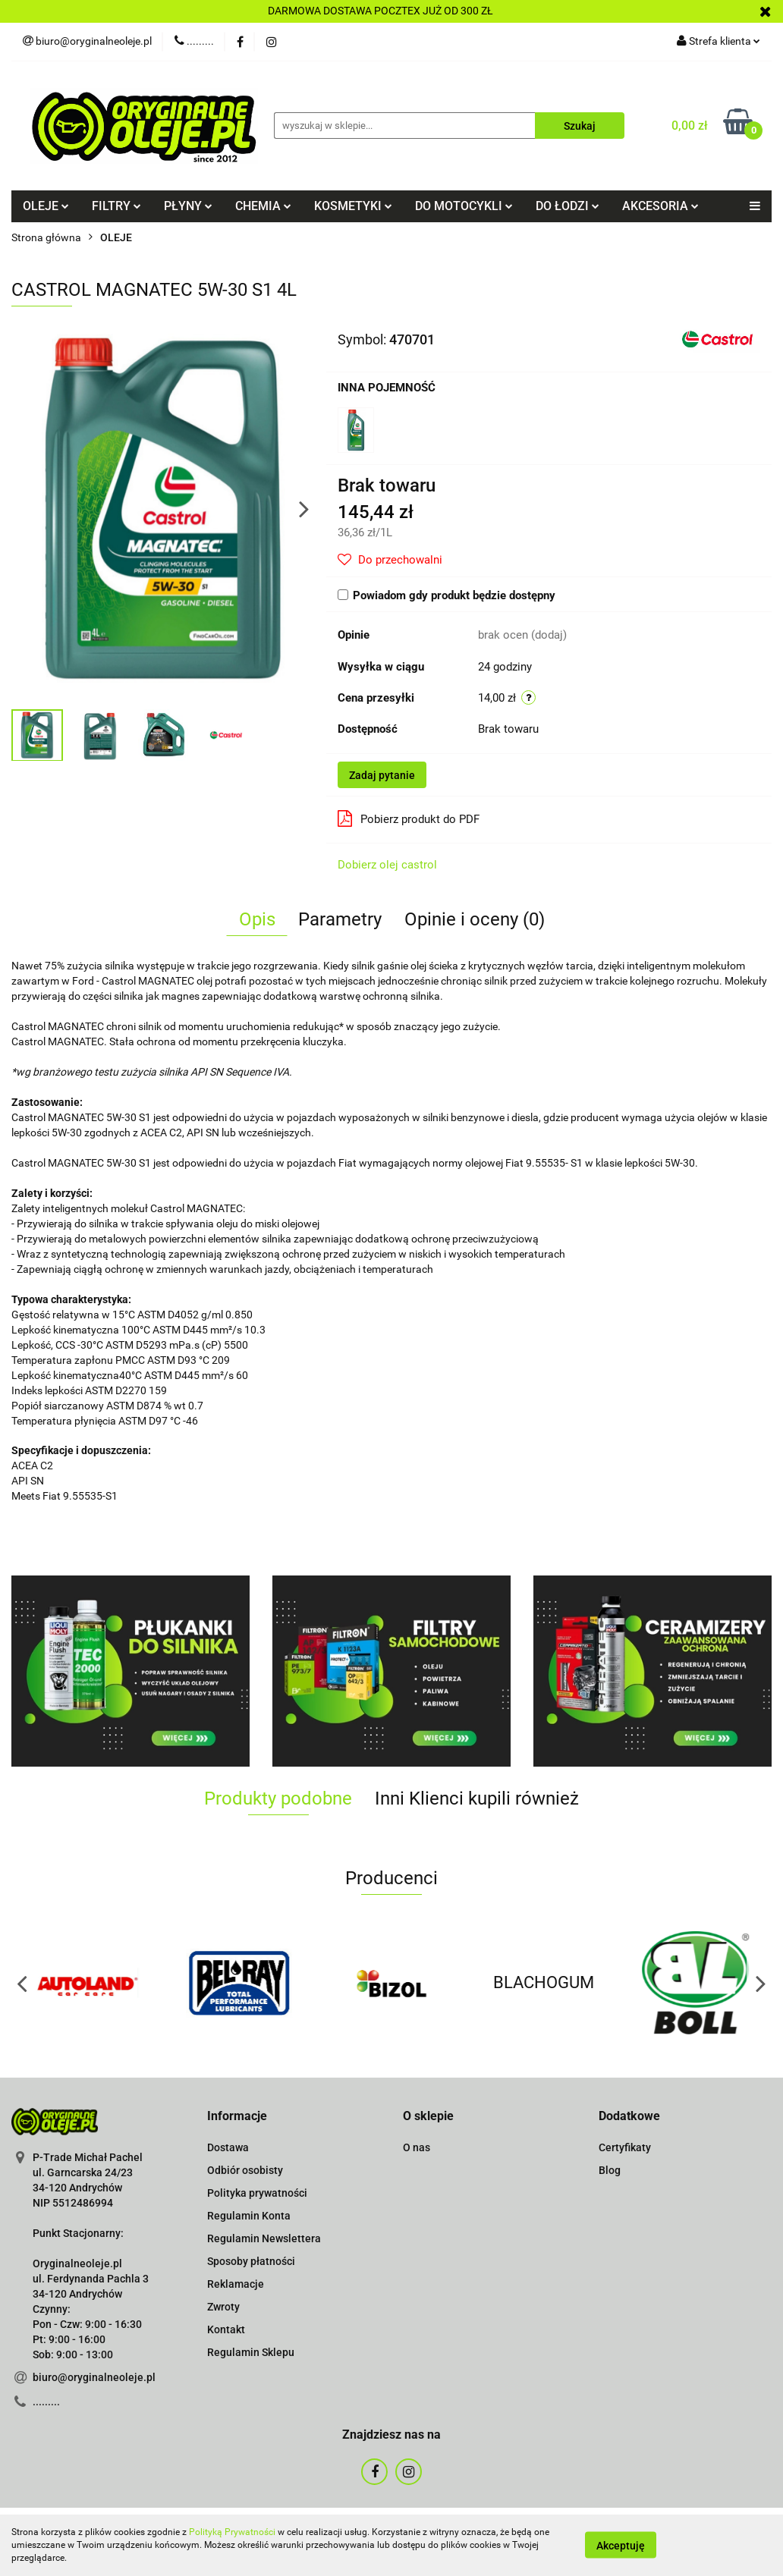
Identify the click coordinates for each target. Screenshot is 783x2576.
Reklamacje (235, 2284)
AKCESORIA (660, 206)
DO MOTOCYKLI (464, 206)
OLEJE (46, 206)
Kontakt (226, 2329)
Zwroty (223, 2307)
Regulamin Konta (249, 2216)
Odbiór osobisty (245, 2170)
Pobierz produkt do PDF (409, 818)
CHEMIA (263, 206)
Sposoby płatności (251, 2261)
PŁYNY (188, 206)
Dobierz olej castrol (387, 865)
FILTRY (116, 206)
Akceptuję (620, 2546)
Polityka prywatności (257, 2193)
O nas (416, 2147)
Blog (610, 2170)
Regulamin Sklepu (250, 2352)
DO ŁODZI (567, 206)
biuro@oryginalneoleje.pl (94, 2377)
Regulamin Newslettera (264, 2238)
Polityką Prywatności (232, 2532)
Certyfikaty (625, 2147)
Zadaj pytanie (382, 775)
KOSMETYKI (353, 206)
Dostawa (228, 2147)
